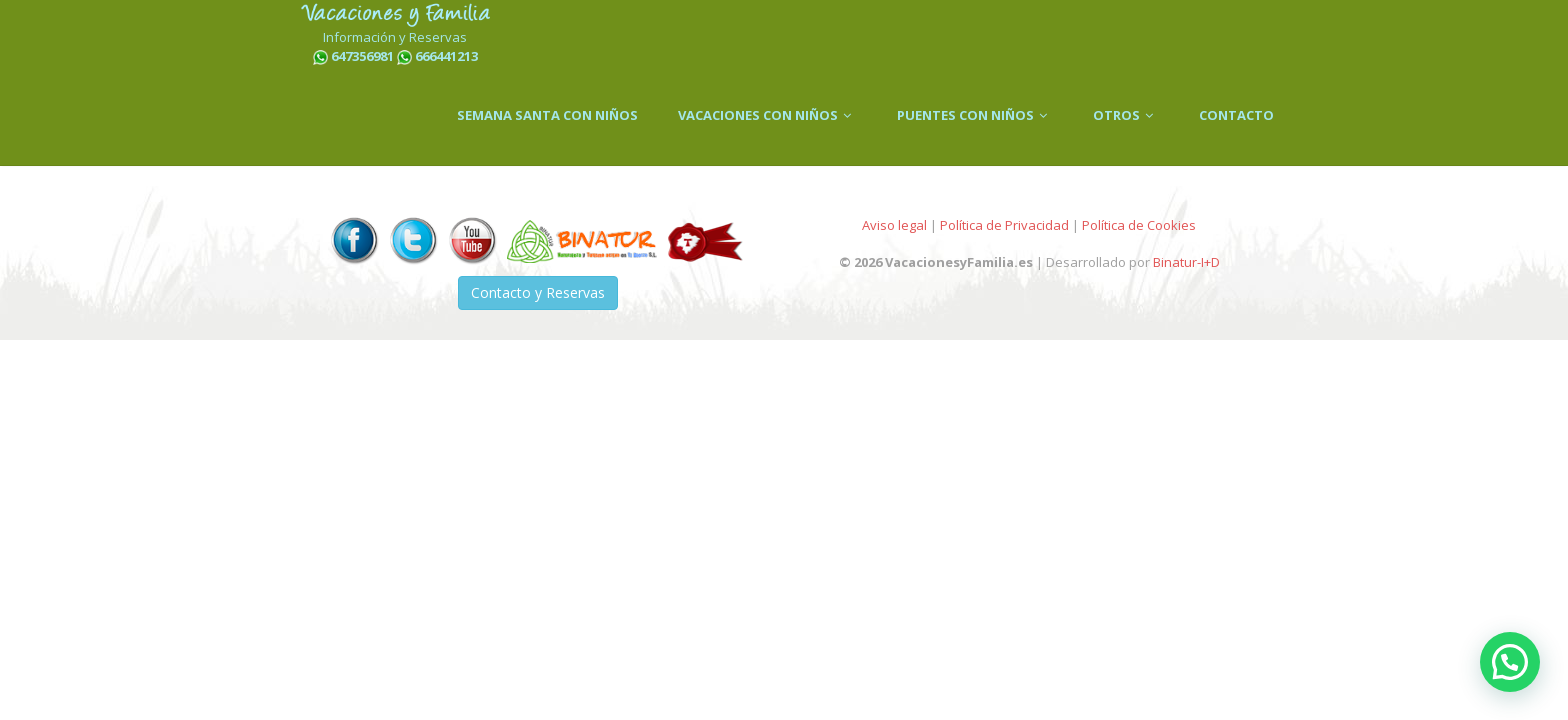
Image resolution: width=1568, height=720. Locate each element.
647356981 (362, 56)
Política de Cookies (1139, 225)
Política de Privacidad (1004, 225)
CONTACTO (1236, 115)
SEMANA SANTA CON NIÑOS (547, 115)
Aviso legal (894, 225)
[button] (1510, 662)
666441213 (446, 56)
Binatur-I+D (1186, 262)
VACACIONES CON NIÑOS (767, 115)
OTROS (1126, 115)
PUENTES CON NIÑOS (975, 115)
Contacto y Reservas (538, 292)
